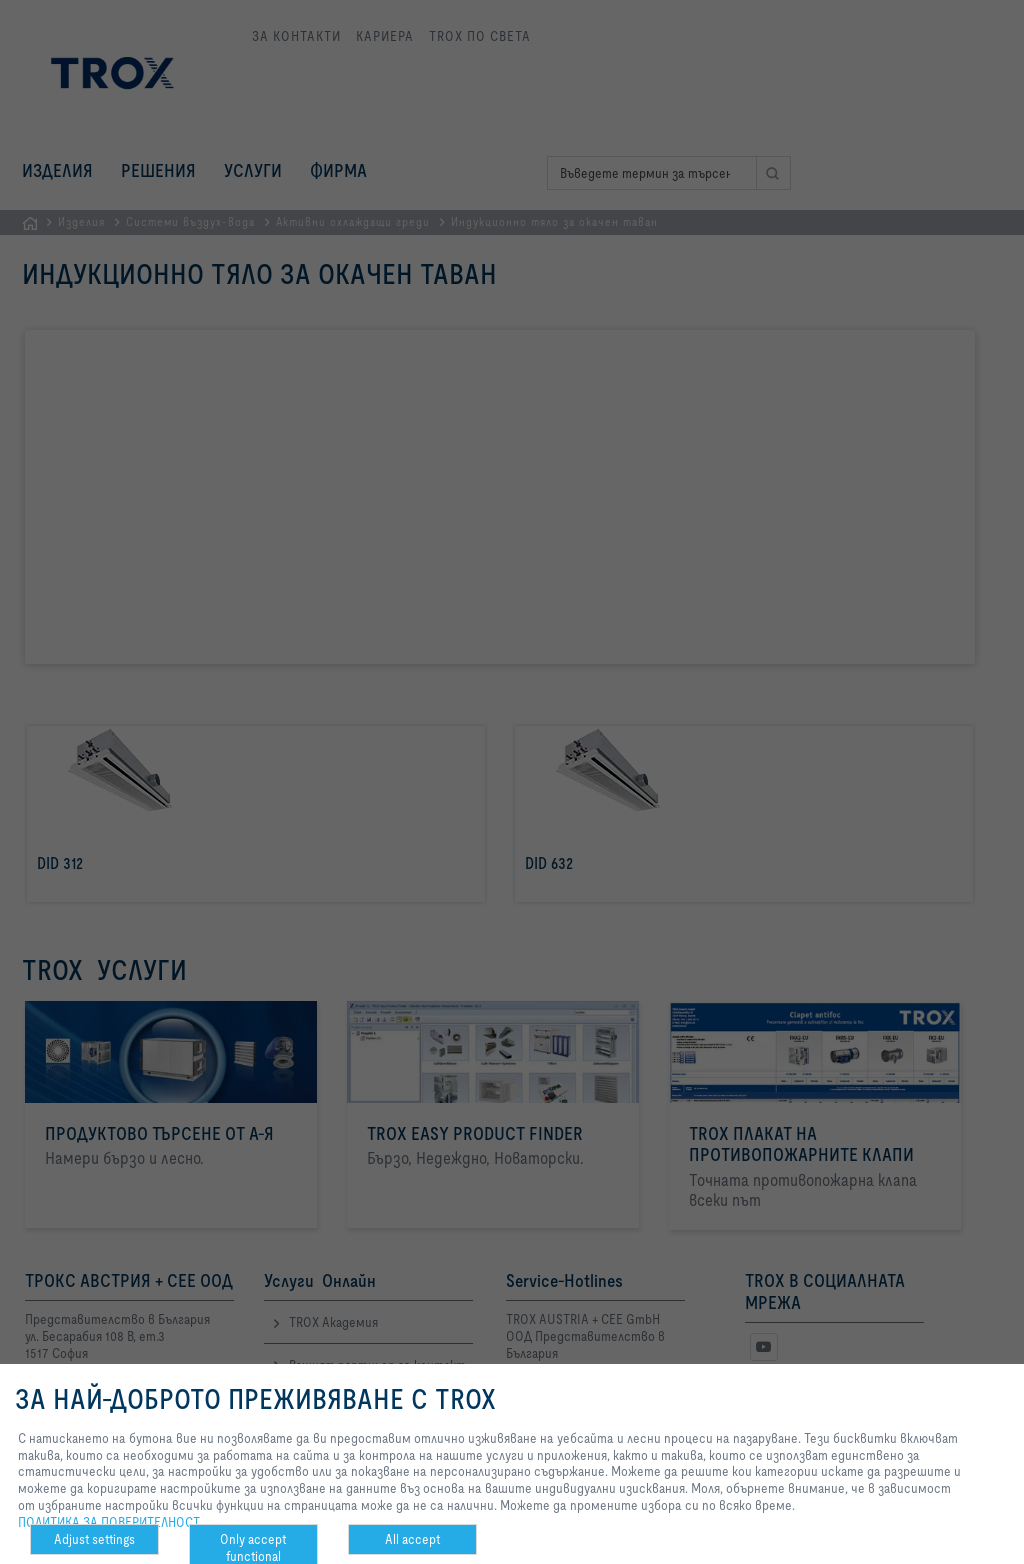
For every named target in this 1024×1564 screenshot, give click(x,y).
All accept (412, 1539)
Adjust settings (94, 1539)
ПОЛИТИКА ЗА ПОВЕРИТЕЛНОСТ (109, 1522)
